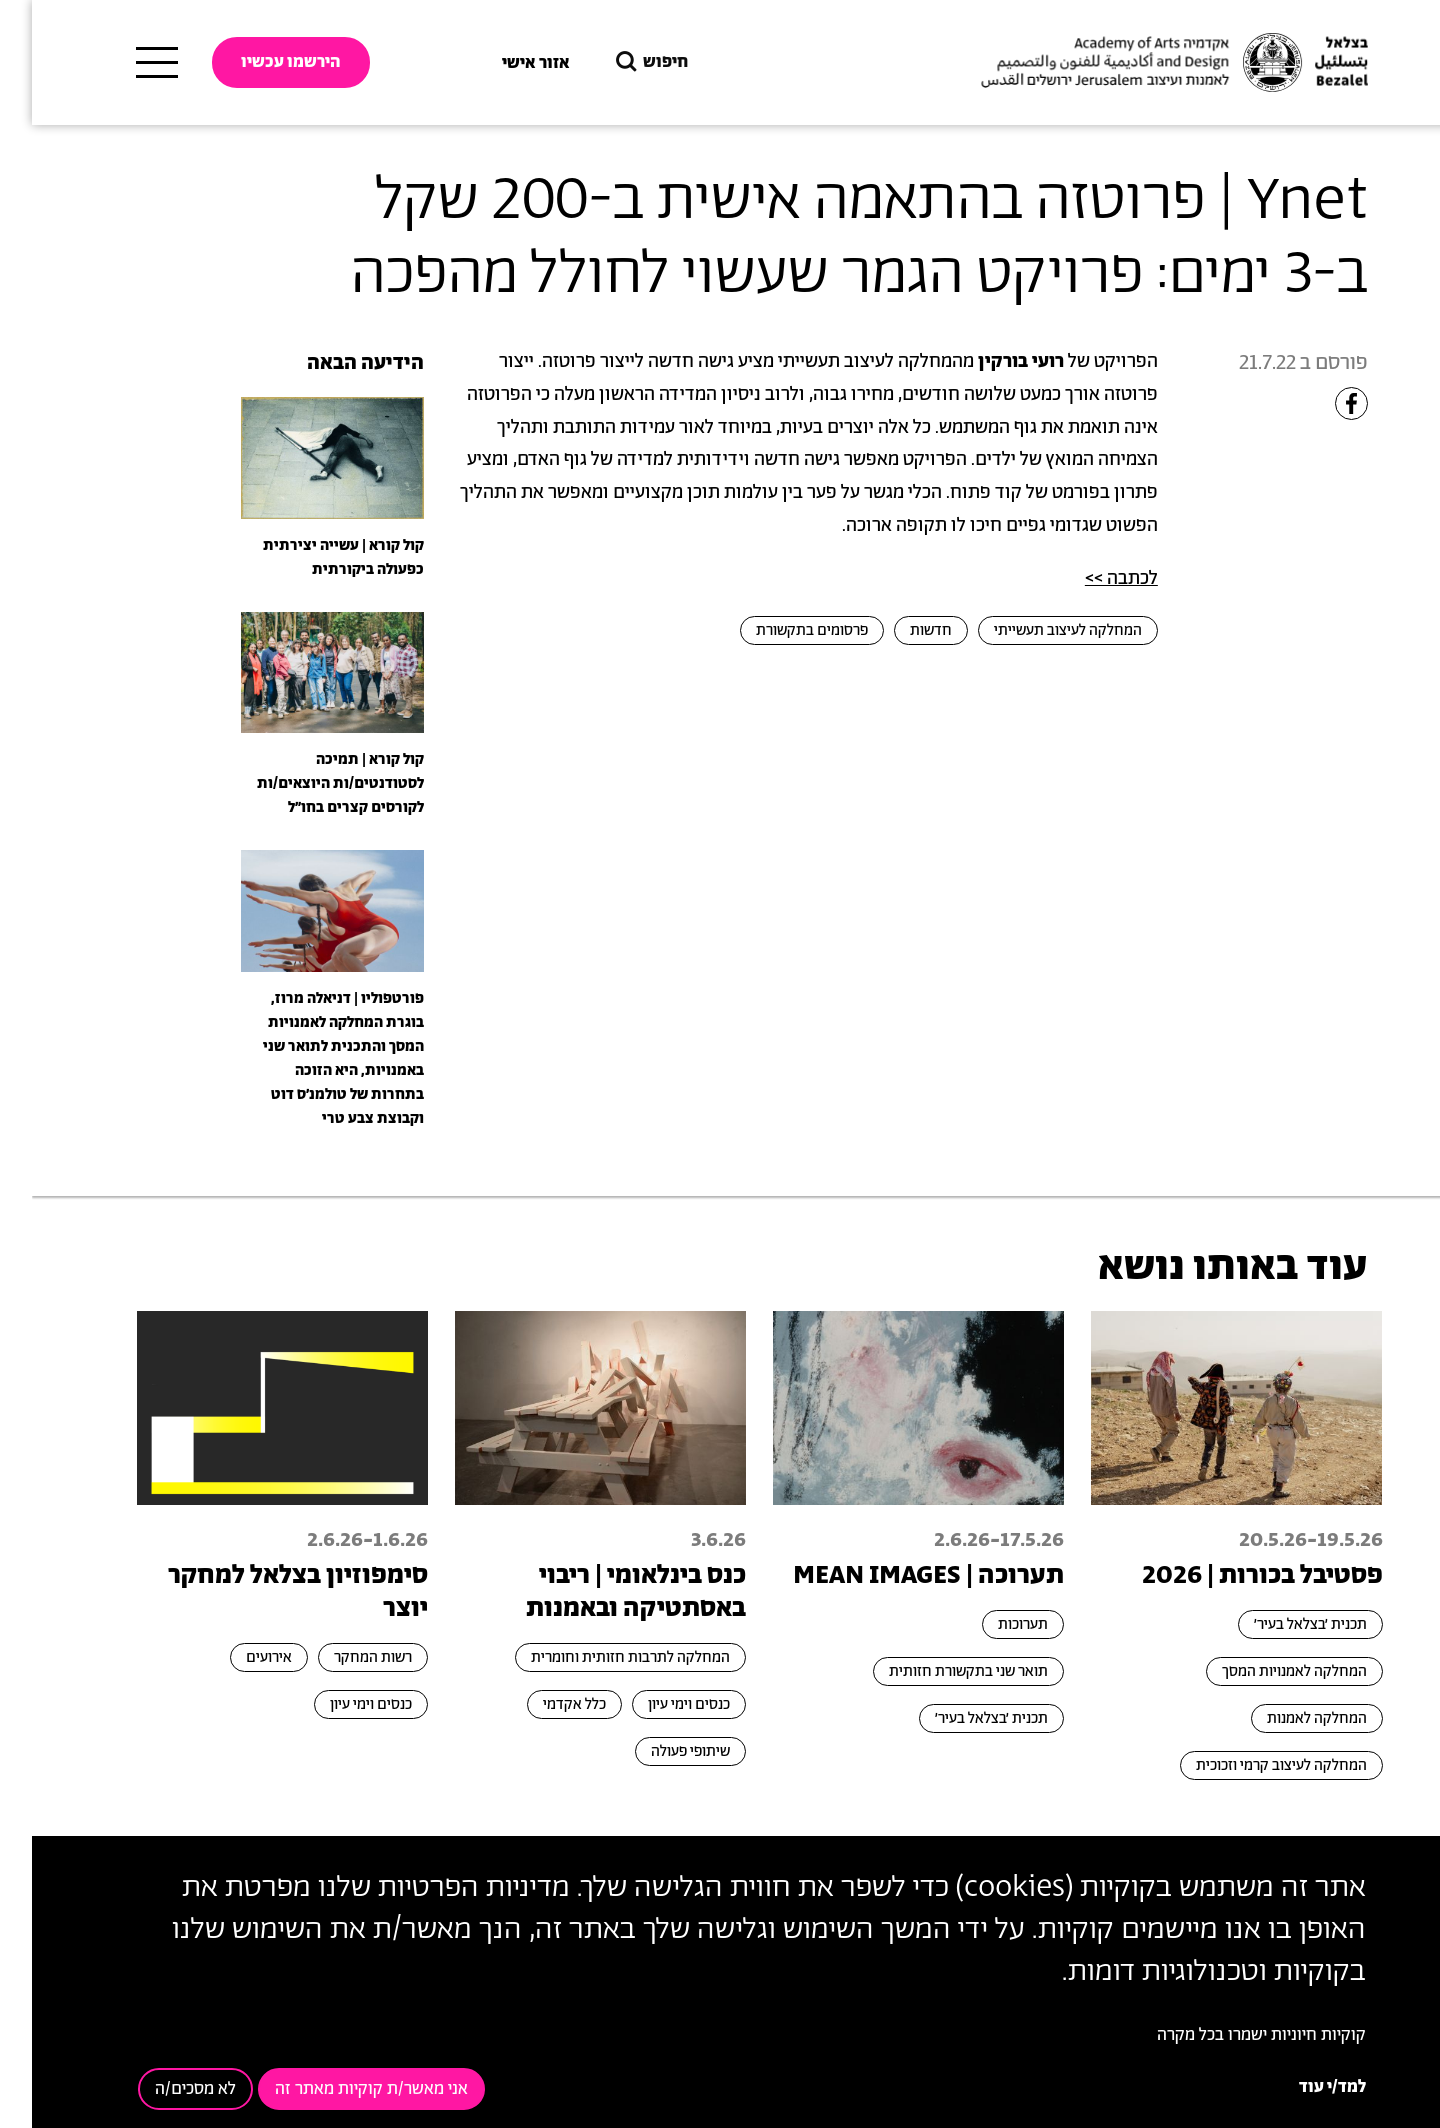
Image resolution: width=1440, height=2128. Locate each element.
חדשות (899, 630)
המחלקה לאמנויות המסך (1262, 1671)
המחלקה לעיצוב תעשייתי (1036, 630)
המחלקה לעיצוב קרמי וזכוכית (1249, 1765)
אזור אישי (504, 63)
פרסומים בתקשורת (780, 630)
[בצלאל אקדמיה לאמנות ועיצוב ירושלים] (1140, 63)
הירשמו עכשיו (259, 62)
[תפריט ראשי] (125, 63)
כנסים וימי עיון (657, 1704)
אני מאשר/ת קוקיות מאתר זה (339, 2089)
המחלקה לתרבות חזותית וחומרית (598, 1657)
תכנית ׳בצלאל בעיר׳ (1278, 1624)
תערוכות (991, 1624)
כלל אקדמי (542, 1704)
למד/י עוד (1300, 2087)
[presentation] (300, 457)
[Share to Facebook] (1319, 403)
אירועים (237, 1657)
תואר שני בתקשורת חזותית (936, 1671)
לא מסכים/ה (163, 2089)
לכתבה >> (1089, 579)
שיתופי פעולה (658, 1751)
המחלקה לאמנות (1285, 1718)
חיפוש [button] (618, 62)
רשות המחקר (341, 1657)
